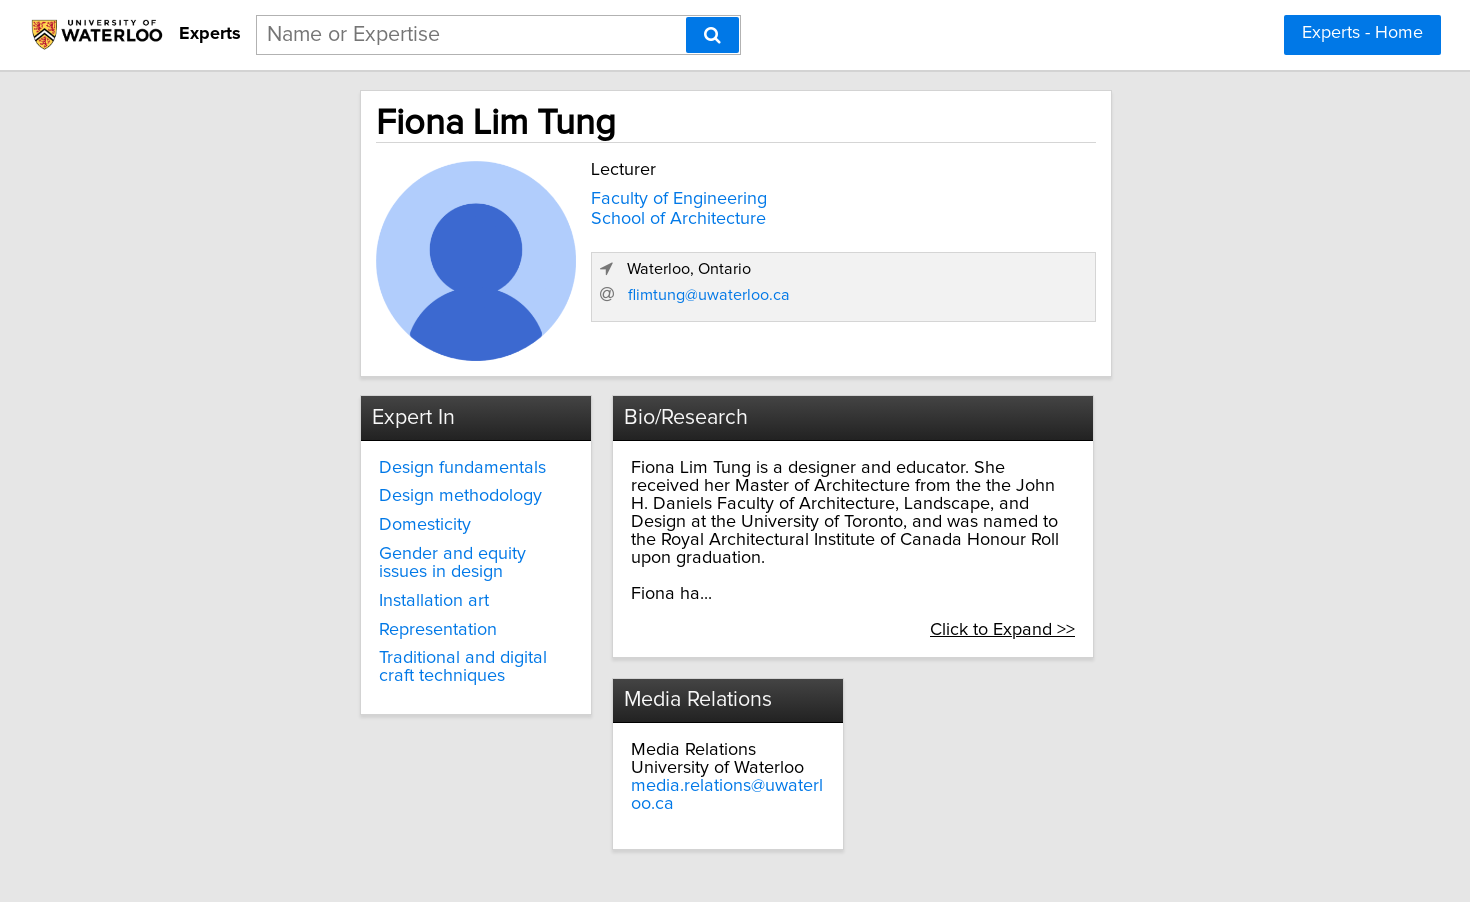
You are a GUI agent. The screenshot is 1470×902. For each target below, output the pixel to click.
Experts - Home (1362, 33)
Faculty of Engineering (530, 194)
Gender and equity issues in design (349, 556)
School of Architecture (529, 214)
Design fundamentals (323, 461)
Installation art (295, 594)
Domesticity (286, 518)
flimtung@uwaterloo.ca (1038, 326)
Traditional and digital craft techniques (344, 661)
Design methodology (321, 490)
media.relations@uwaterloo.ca (686, 744)
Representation (299, 623)
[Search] (712, 35)
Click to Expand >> (1157, 587)
